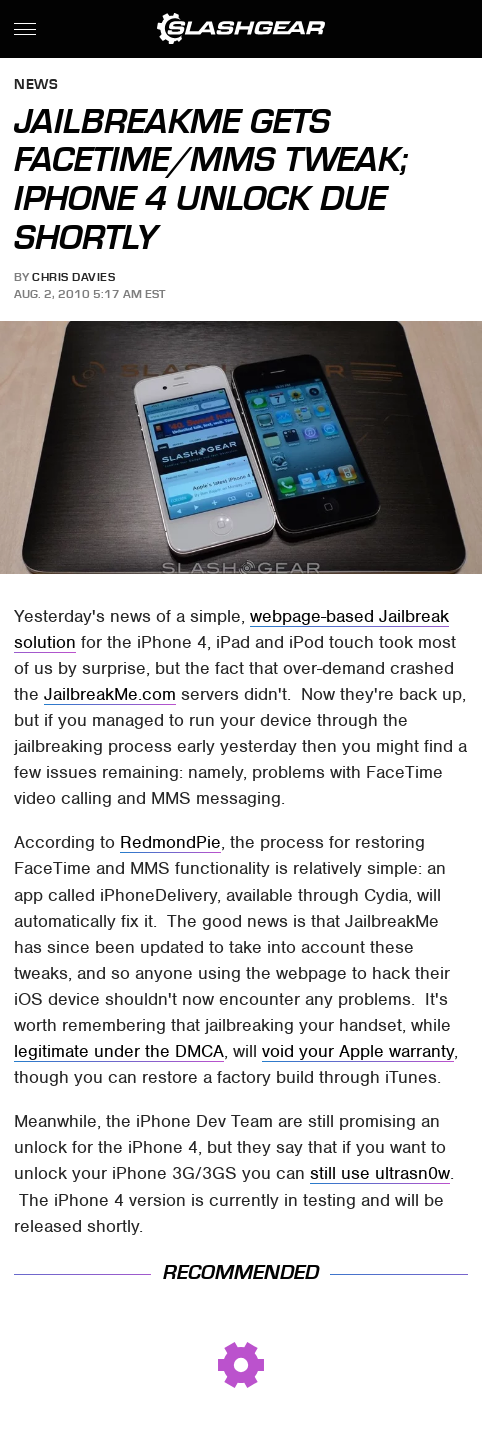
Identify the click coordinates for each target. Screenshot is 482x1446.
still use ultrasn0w (380, 1173)
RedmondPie (170, 842)
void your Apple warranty (358, 1051)
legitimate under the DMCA (119, 1051)
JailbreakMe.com (110, 694)
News (36, 85)
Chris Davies (73, 277)
